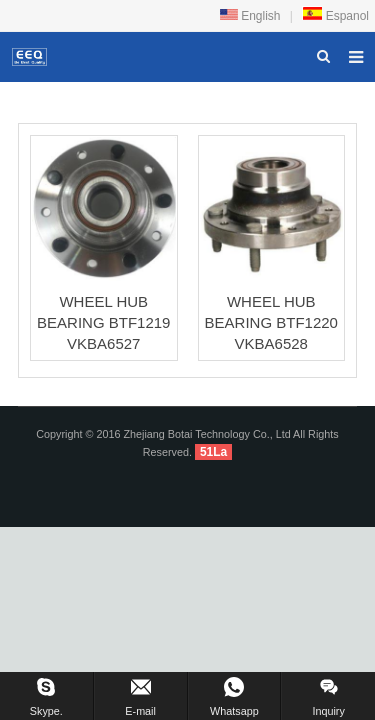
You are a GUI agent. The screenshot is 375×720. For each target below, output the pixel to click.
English (250, 16)
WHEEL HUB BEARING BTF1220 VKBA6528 (271, 322)
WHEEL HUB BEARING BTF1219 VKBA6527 (103, 322)
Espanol (335, 16)
